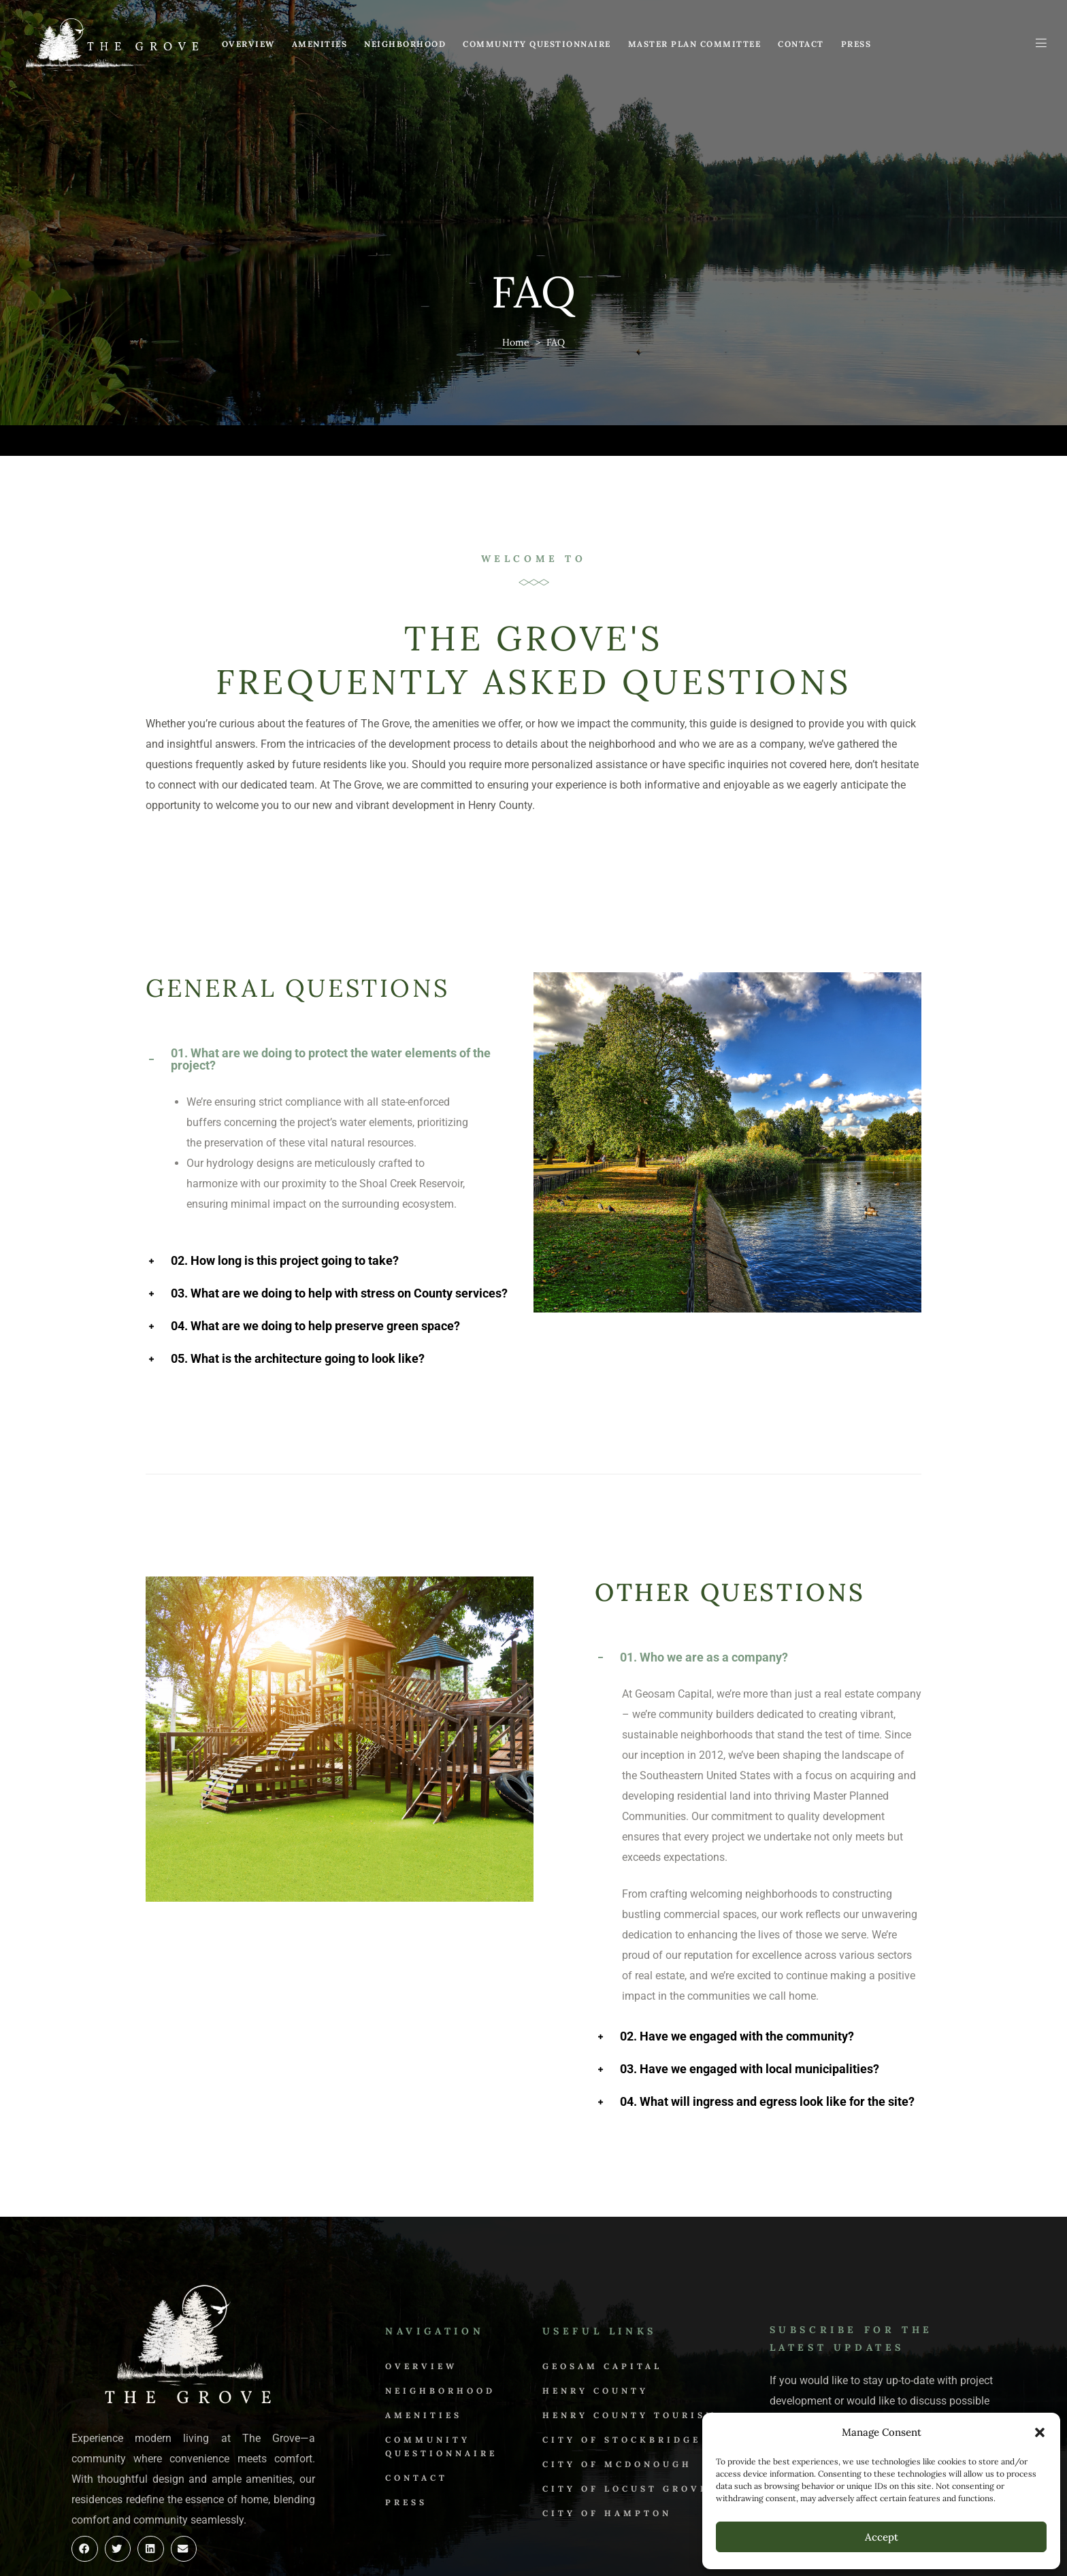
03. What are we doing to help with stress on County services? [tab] (328, 1252)
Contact (801, 44)
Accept (881, 2536)
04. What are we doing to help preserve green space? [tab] (304, 1285)
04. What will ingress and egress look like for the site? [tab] (756, 2061)
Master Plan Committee (694, 44)
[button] (1040, 2432)
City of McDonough (617, 2382)
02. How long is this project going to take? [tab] (274, 1220)
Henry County (595, 2309)
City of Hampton (607, 2431)
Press (856, 44)
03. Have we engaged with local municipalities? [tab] (738, 2028)
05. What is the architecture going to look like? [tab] (287, 1318)
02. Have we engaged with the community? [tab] (726, 1995)
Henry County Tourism (629, 2333)
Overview (248, 44)
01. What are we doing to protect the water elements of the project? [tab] (320, 1018)
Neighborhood (405, 44)
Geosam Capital (602, 2284)
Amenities (320, 44)
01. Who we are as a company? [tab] (693, 1617)
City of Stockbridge (621, 2358)
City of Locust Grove (625, 2407)
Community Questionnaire (537, 44)
